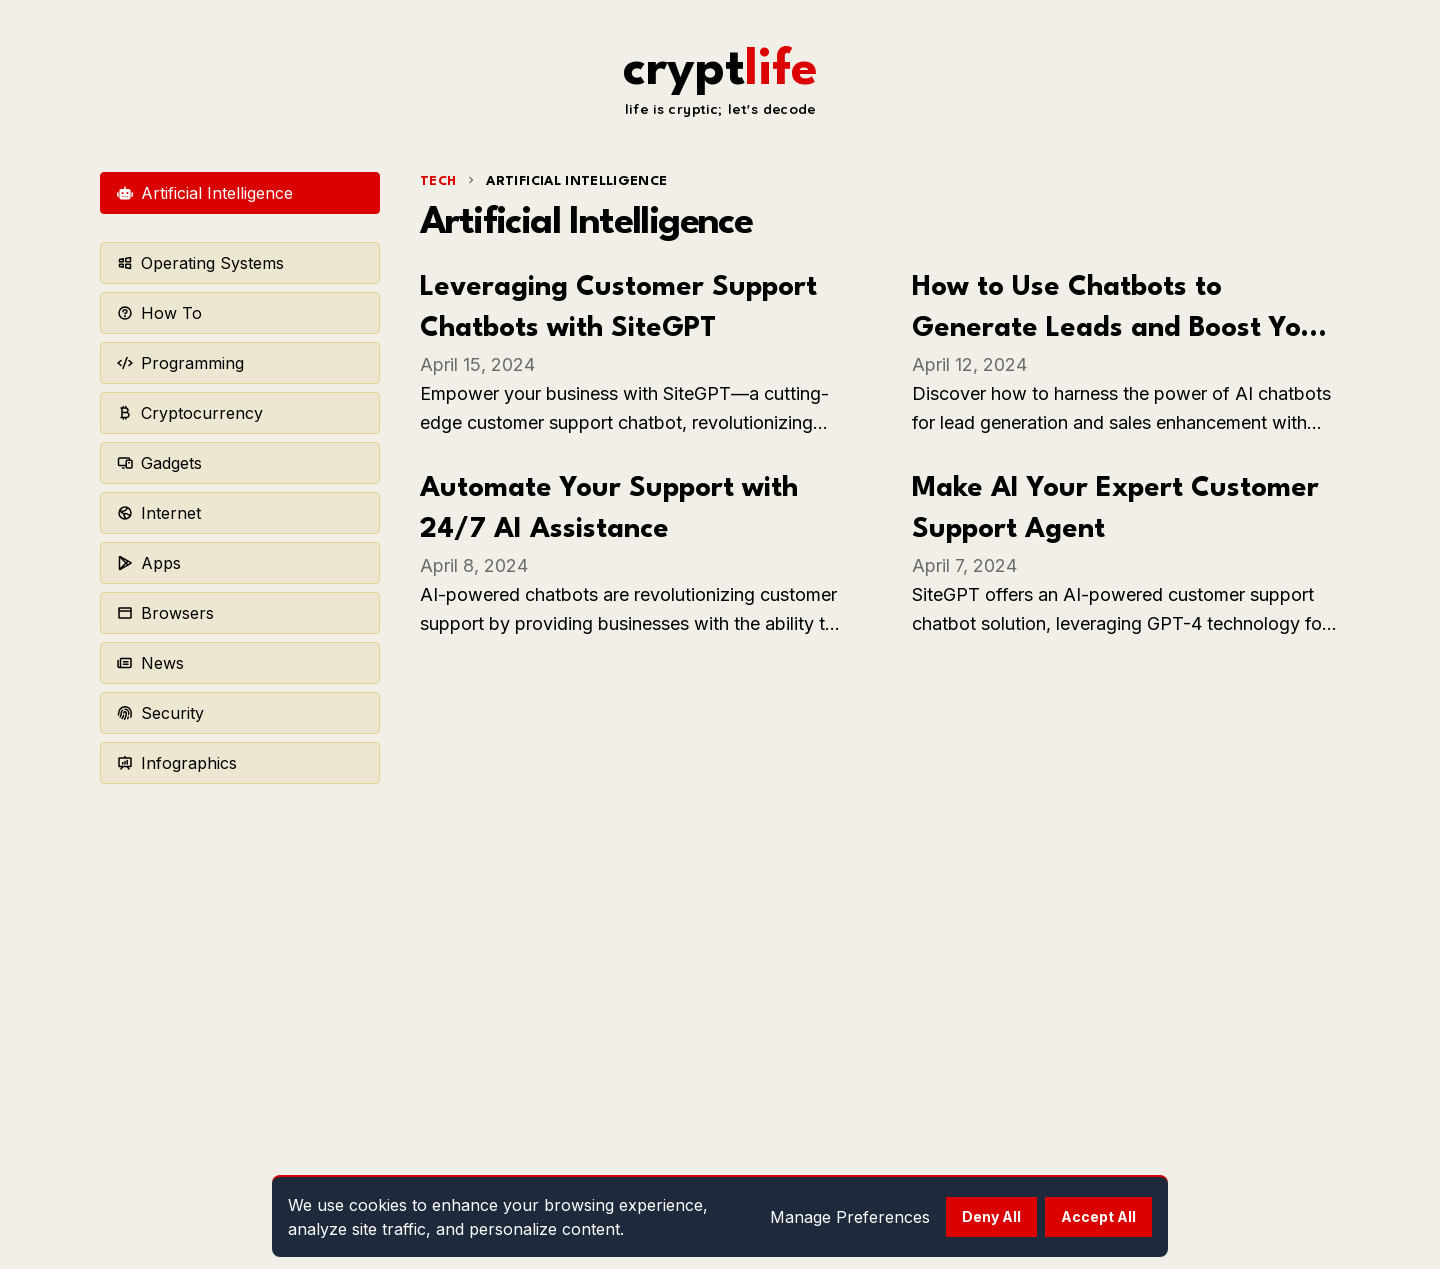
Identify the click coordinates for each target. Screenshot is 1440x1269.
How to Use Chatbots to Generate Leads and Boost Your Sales (1121, 329)
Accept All (1098, 1216)
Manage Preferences (850, 1217)
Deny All (991, 1216)
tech (438, 181)
